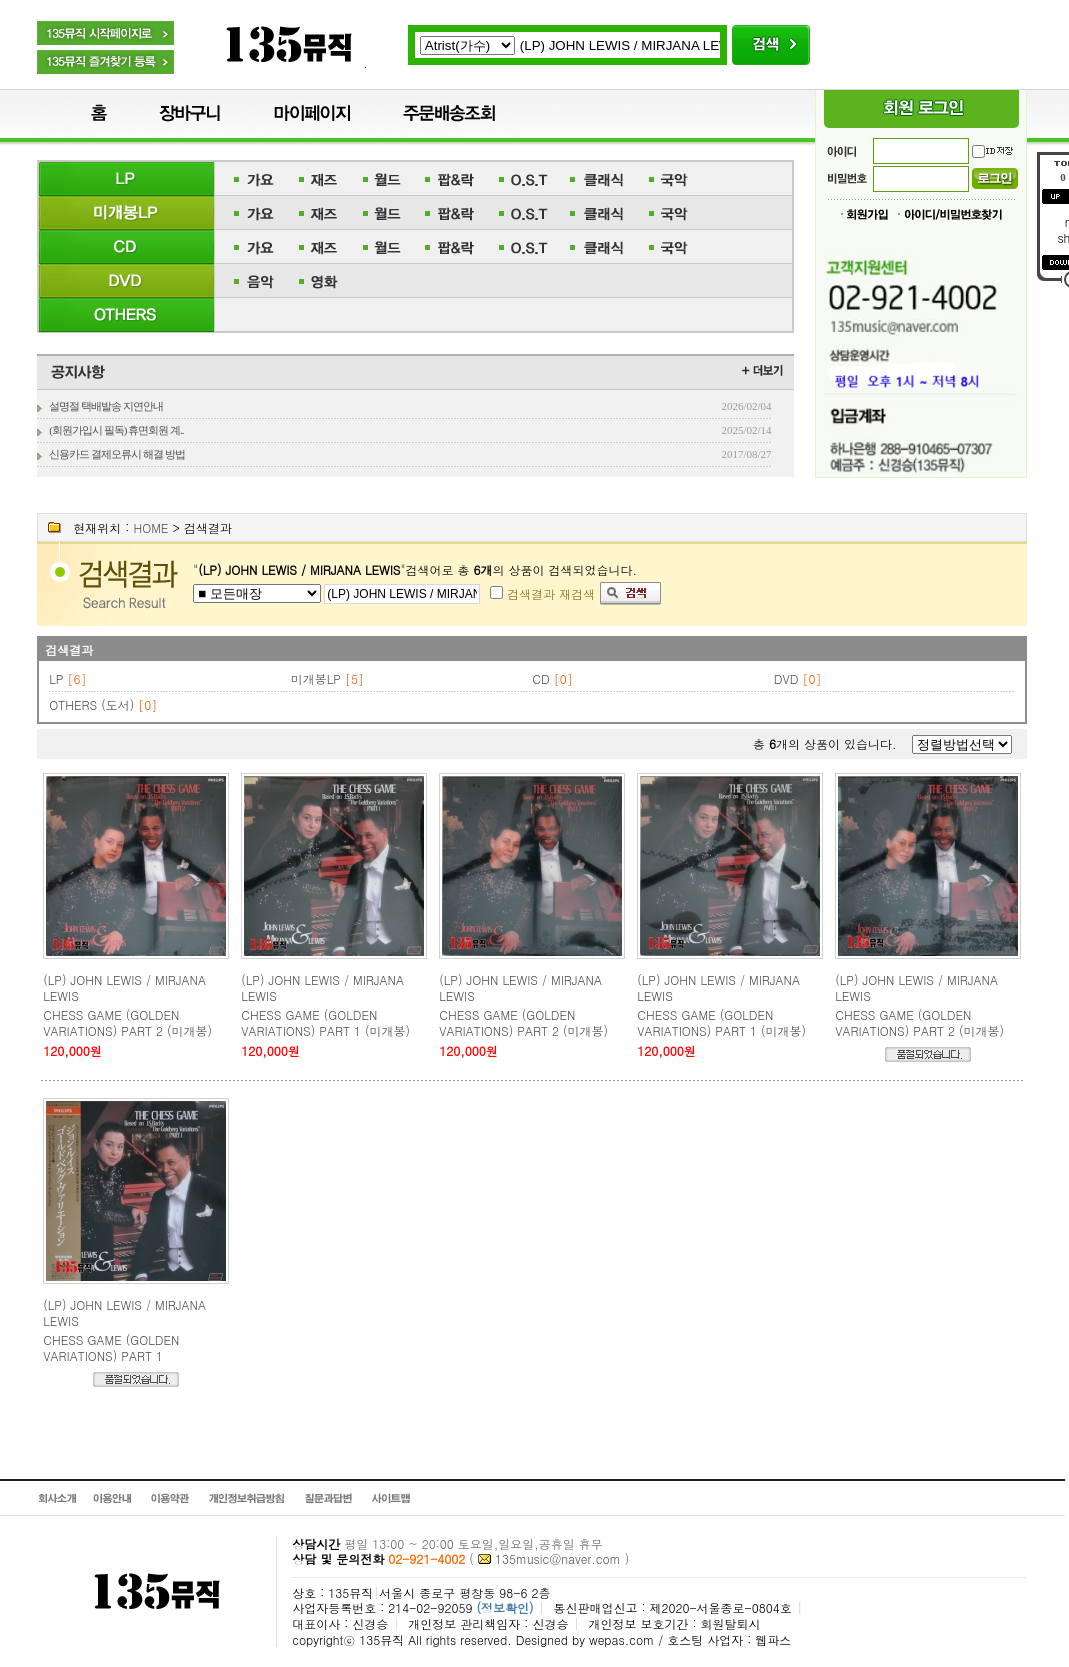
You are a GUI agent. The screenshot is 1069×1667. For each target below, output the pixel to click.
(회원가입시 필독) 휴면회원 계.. (116, 430)
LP (56, 678)
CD (540, 678)
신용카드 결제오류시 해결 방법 (116, 454)
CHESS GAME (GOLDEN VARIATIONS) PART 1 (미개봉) (325, 1022)
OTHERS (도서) (91, 704)
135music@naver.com (558, 1558)
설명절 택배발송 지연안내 (106, 406)
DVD (786, 678)
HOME (150, 527)
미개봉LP (316, 678)
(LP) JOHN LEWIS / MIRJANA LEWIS (124, 987)
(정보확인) (504, 1607)
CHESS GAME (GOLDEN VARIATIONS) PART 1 (111, 1347)
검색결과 (69, 649)
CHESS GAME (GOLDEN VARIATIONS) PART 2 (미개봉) (127, 1022)
